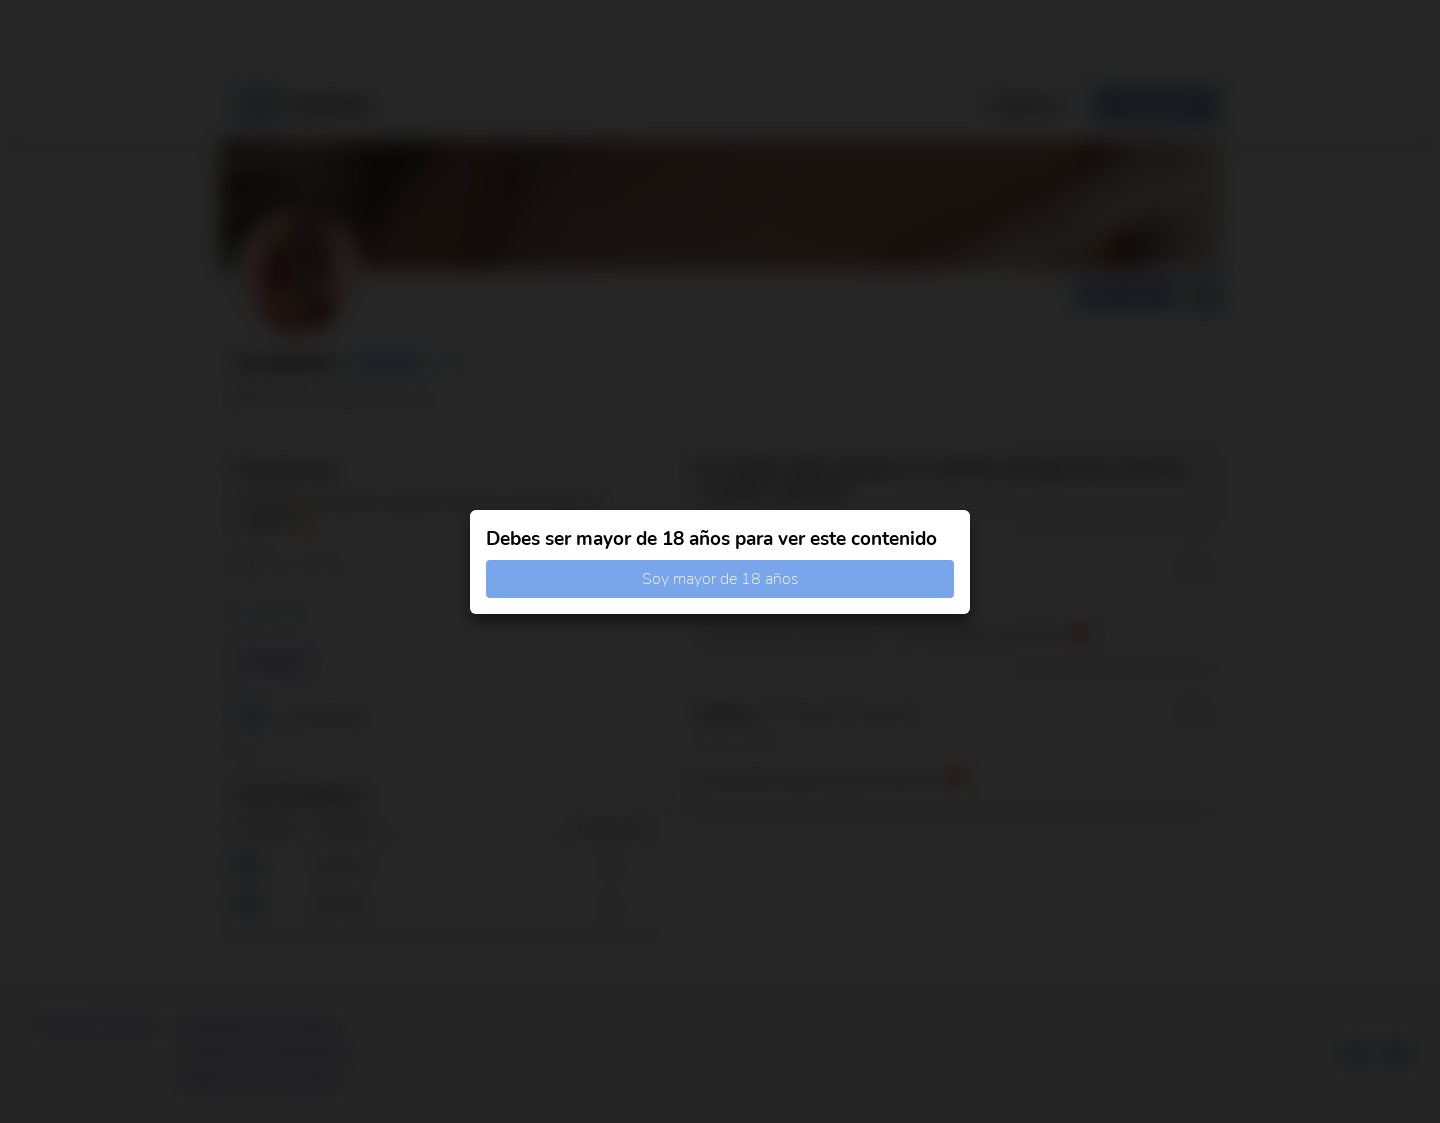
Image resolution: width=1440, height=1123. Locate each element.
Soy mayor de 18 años (720, 579)
